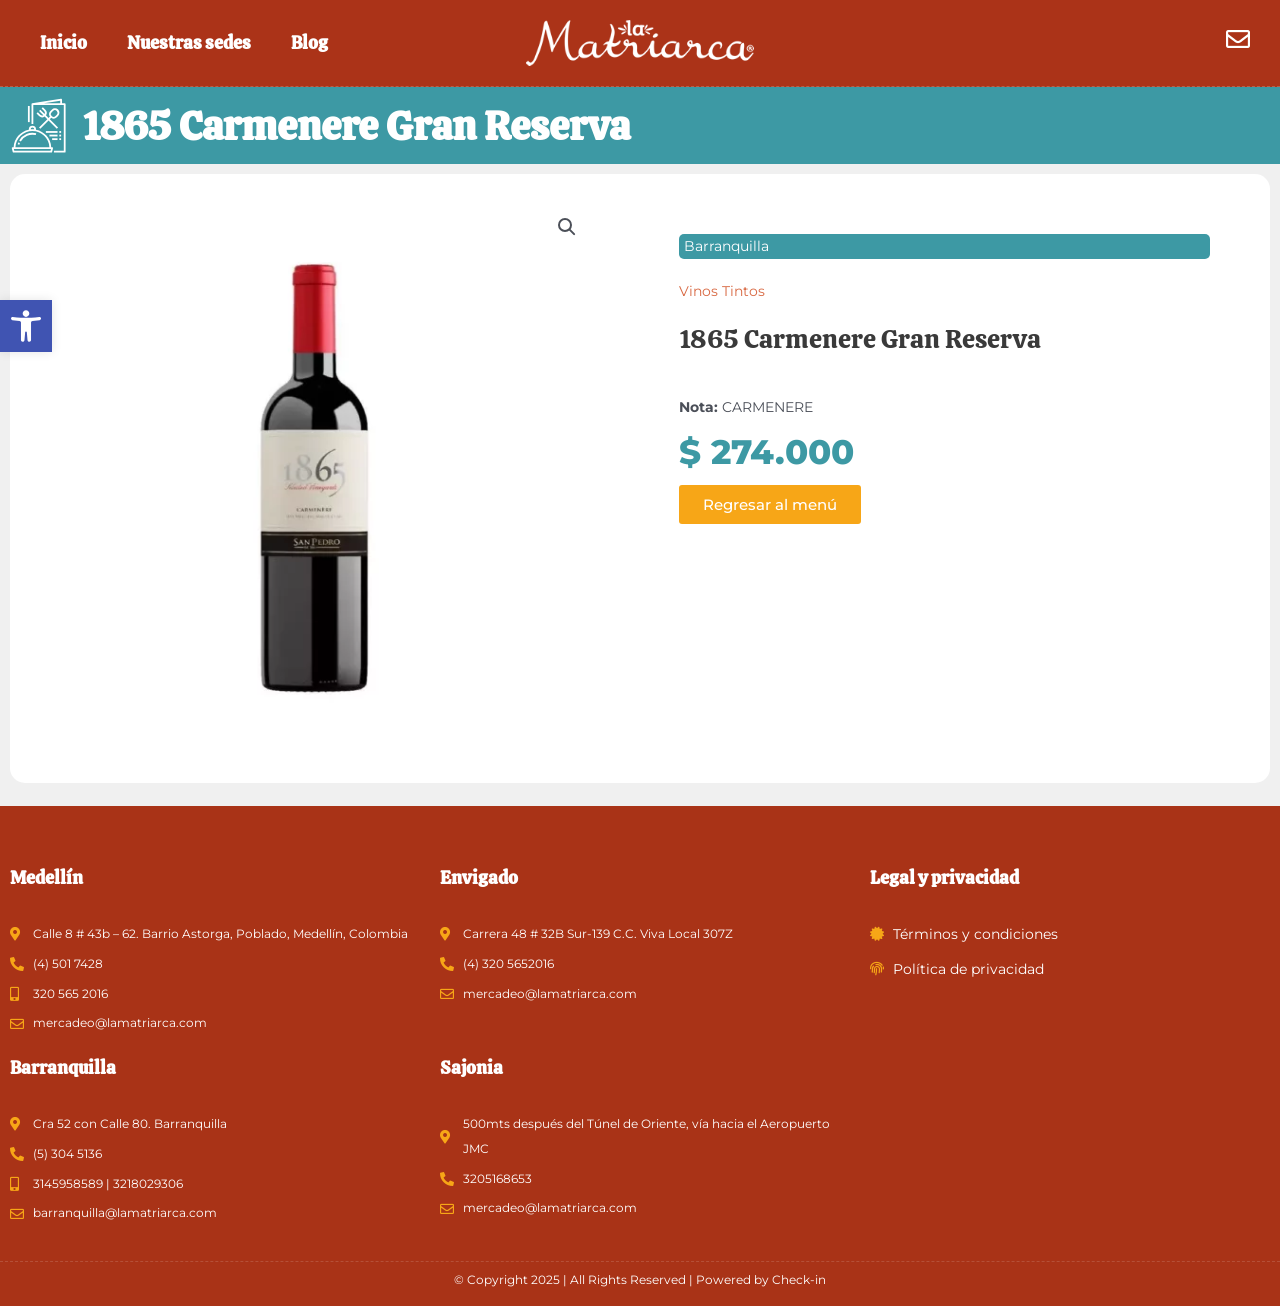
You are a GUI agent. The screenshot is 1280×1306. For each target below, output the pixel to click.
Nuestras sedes (189, 42)
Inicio (63, 42)
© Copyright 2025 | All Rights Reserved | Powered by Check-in (640, 1279)
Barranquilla (726, 259)
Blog (309, 42)
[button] (26, 326)
